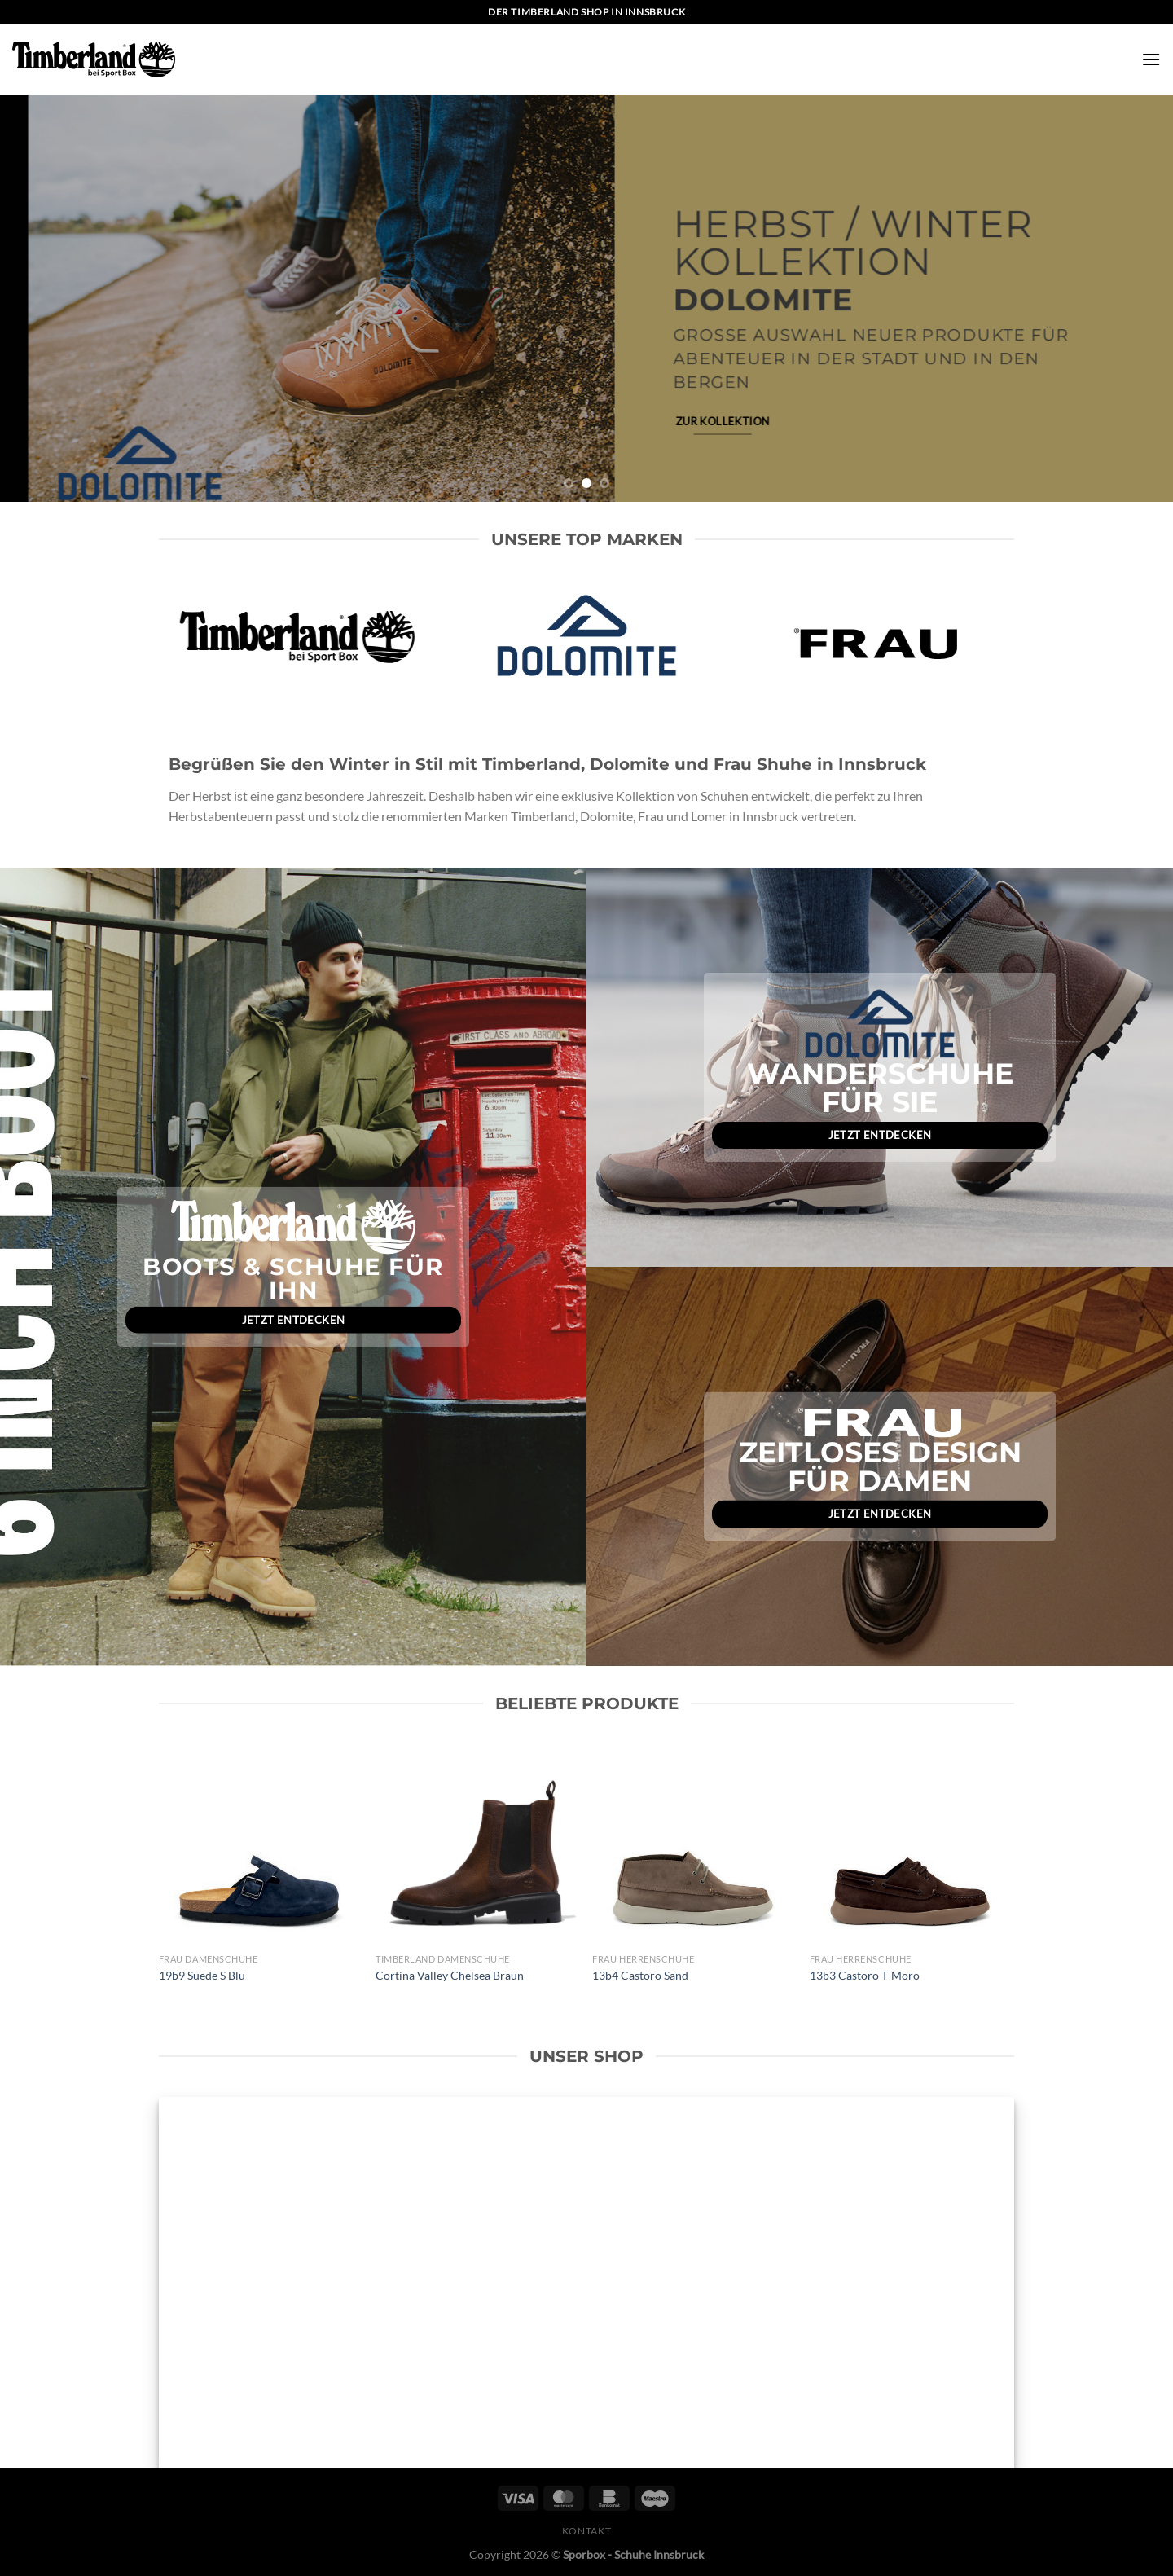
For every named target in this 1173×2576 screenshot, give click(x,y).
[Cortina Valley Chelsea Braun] (476, 1844)
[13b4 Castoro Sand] (692, 1844)
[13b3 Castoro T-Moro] (910, 1844)
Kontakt (586, 2531)
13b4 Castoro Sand (640, 1975)
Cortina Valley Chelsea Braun (450, 1975)
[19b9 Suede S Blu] (259, 1844)
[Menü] (1151, 59)
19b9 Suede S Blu (202, 1975)
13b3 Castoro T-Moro (865, 1975)
